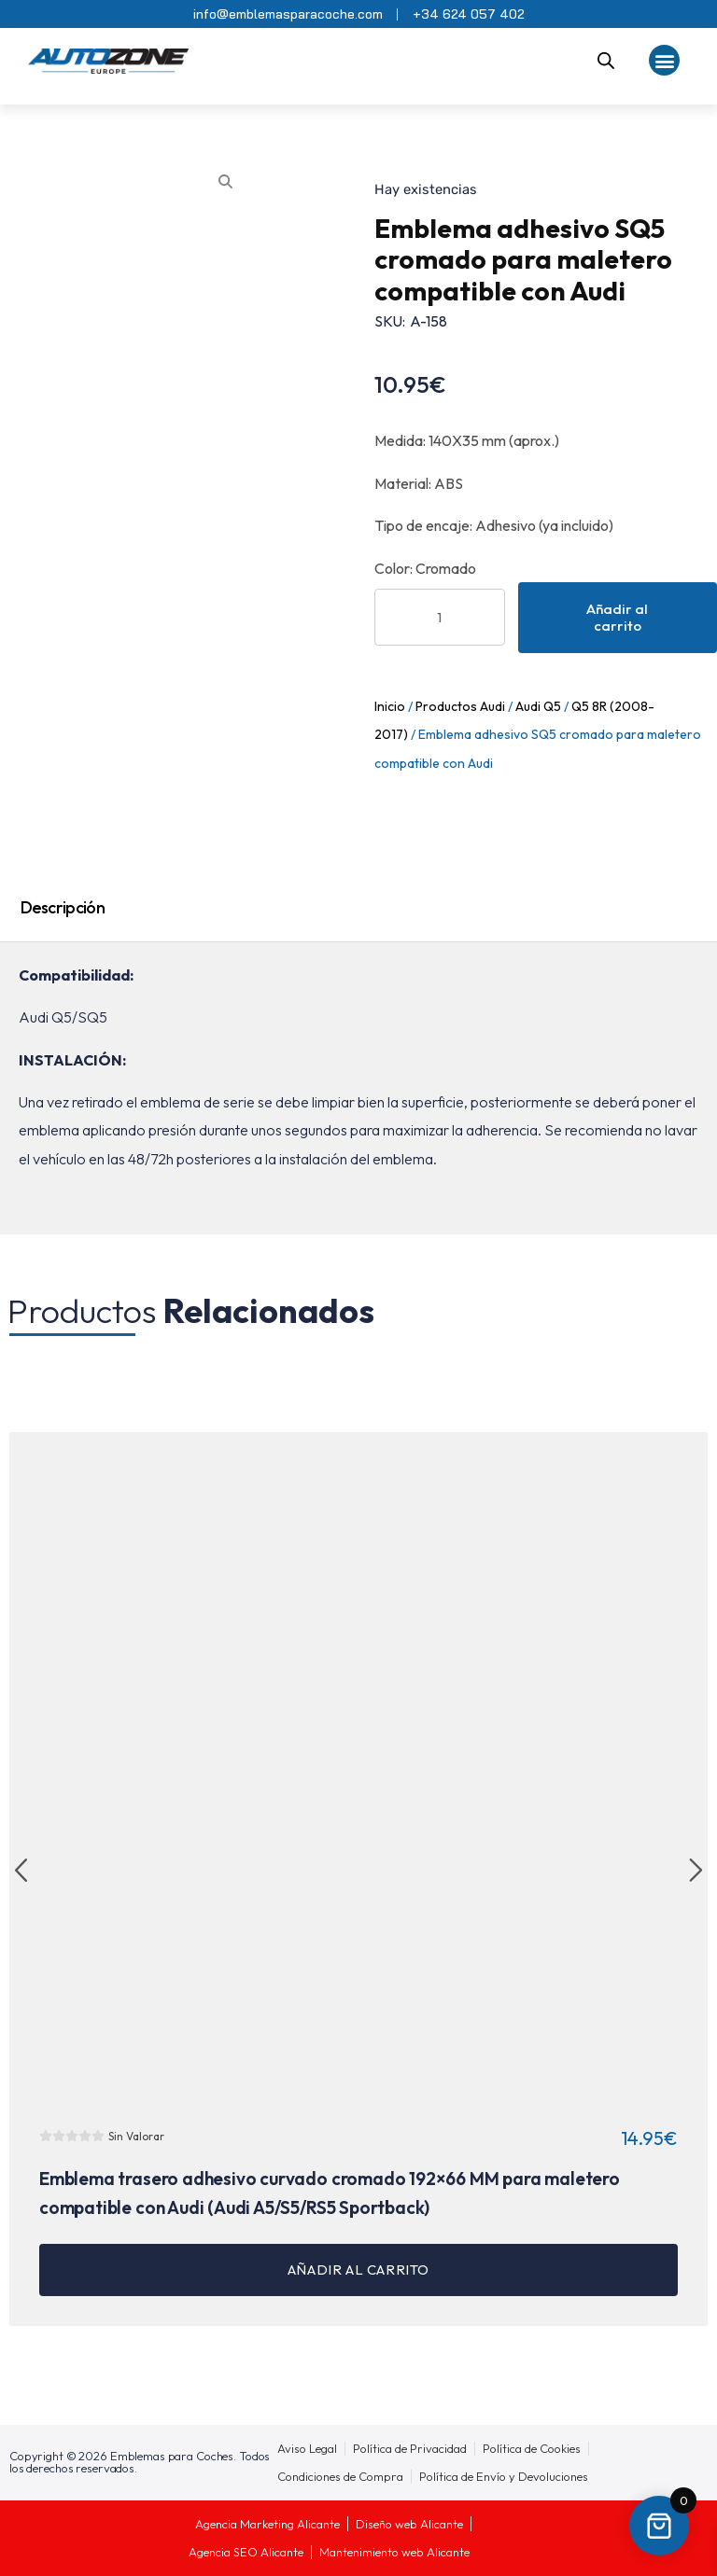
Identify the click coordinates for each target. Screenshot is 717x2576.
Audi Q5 (538, 706)
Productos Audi (460, 706)
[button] (664, 60)
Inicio (389, 706)
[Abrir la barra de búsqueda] (606, 60)
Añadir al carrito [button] (358, 2269)
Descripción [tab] (63, 907)
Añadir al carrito (617, 617)
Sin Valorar (136, 2136)
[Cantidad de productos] (439, 617)
